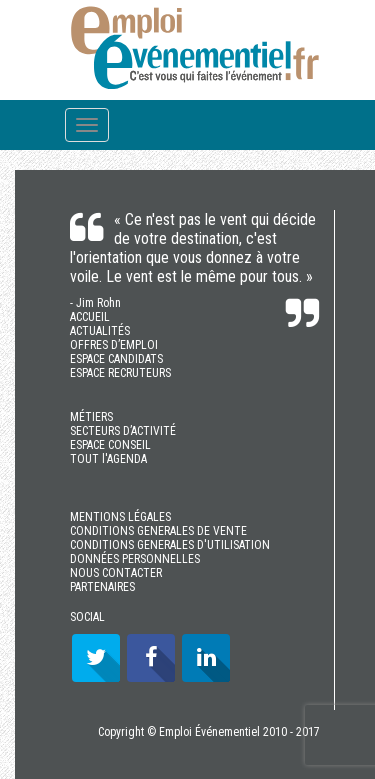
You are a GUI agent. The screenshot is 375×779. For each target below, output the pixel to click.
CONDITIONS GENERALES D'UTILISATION (170, 545)
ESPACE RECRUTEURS (120, 373)
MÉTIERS (91, 417)
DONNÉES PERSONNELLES (135, 559)
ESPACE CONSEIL (110, 445)
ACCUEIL (90, 317)
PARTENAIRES (102, 587)
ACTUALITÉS (100, 331)
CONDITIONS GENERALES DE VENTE (158, 531)
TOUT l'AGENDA (108, 459)
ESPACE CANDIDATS (116, 359)
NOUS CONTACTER (116, 573)
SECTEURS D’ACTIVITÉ (123, 431)
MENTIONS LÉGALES (120, 517)
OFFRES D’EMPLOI (114, 345)
